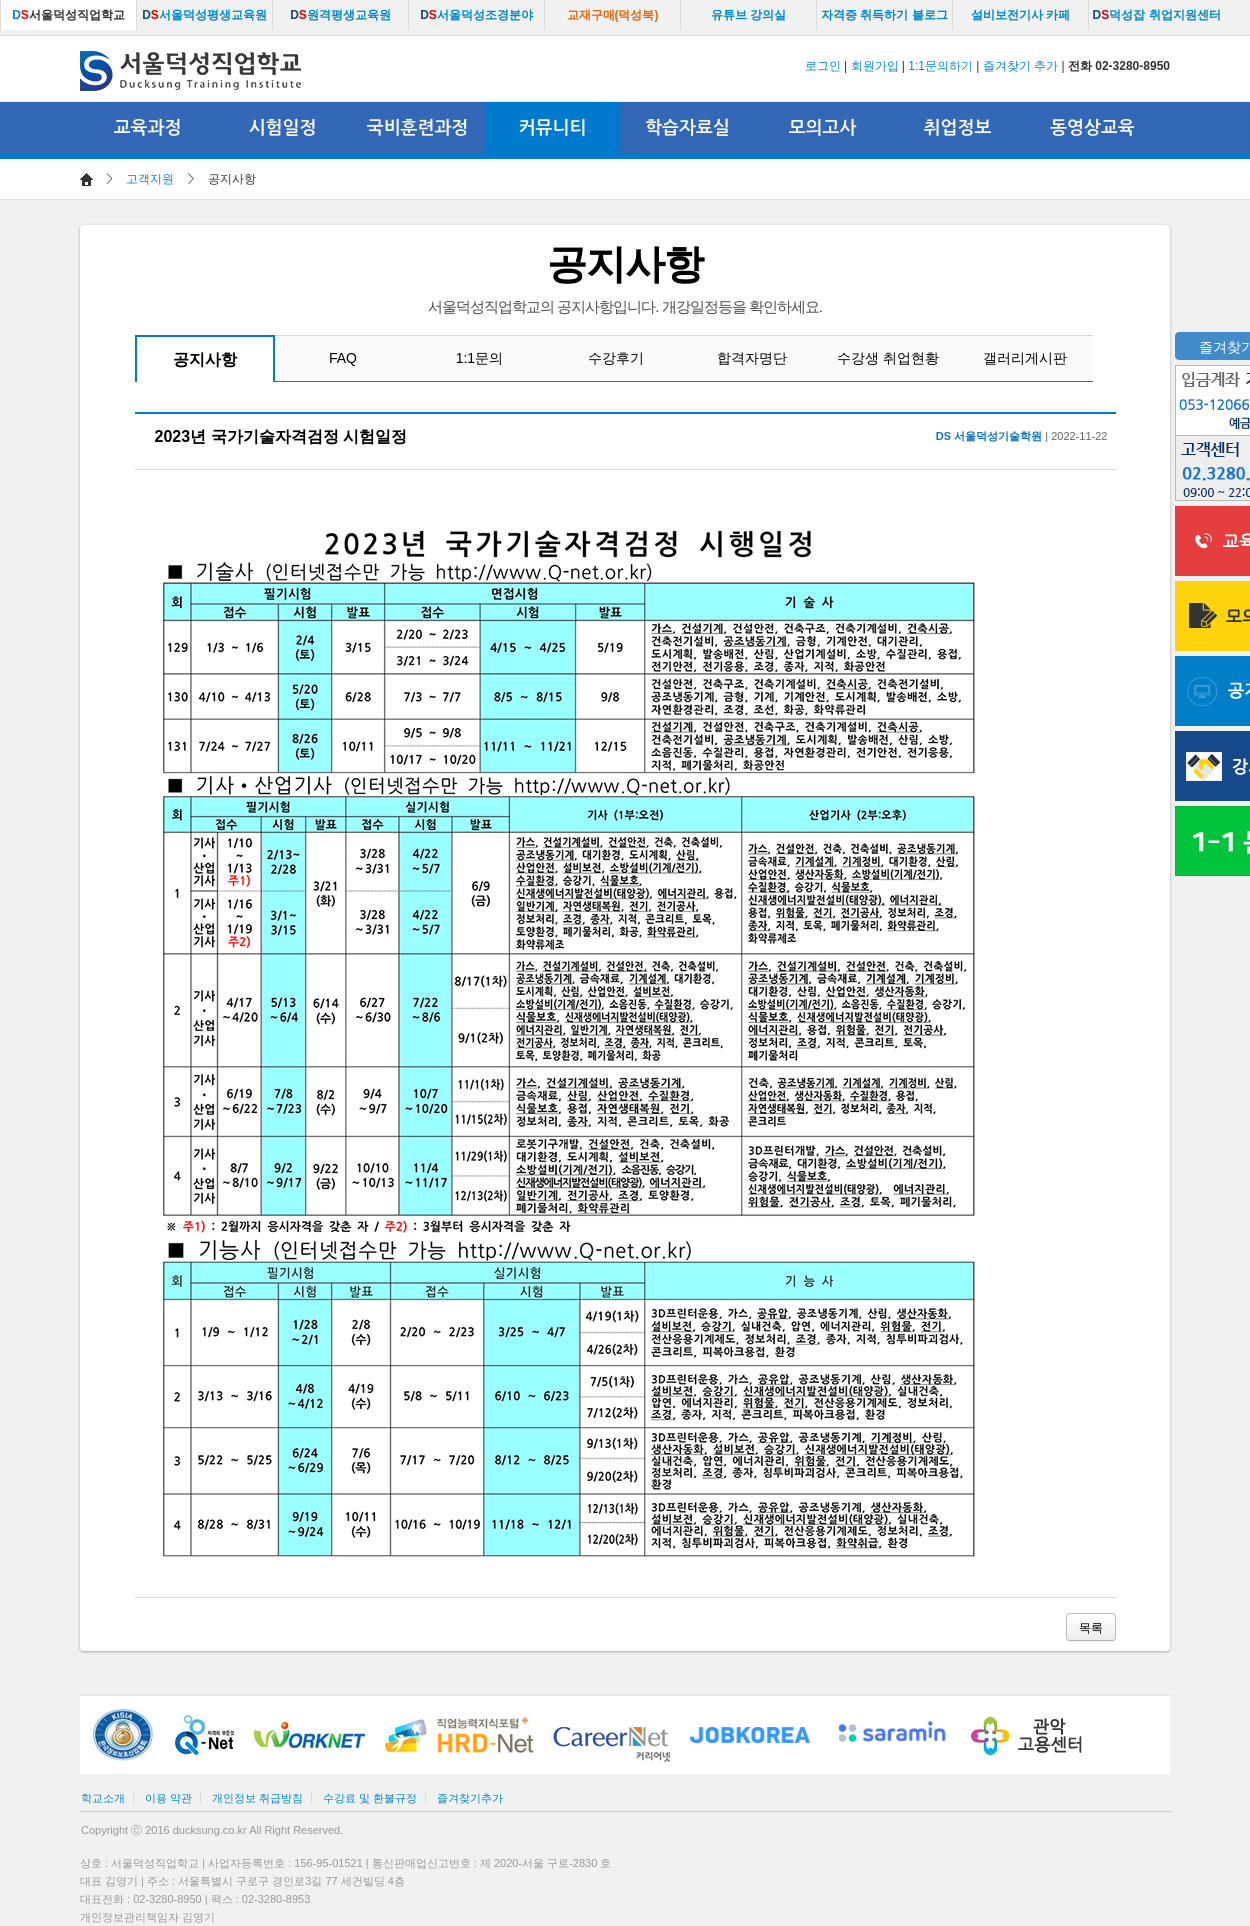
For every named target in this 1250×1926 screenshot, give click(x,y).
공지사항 (205, 359)
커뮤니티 (553, 128)
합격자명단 (752, 358)
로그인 (823, 66)
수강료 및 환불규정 (370, 1798)
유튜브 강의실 (748, 15)
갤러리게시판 (1025, 358)
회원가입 (875, 66)
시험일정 (283, 128)
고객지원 (150, 179)
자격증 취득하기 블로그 (884, 15)
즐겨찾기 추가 (1020, 66)
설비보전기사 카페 (1020, 15)
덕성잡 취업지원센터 (1156, 15)
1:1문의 (479, 358)
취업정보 (958, 128)
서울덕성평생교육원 (204, 15)
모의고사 (823, 128)
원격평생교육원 (340, 15)
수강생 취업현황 (888, 358)
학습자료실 (687, 128)
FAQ (343, 358)
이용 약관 (168, 1798)
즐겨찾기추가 (470, 1798)
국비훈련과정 (418, 128)
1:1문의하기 (940, 66)
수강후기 (616, 358)
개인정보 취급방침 (257, 1798)
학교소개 (103, 1798)
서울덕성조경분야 (476, 15)
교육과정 (148, 128)
